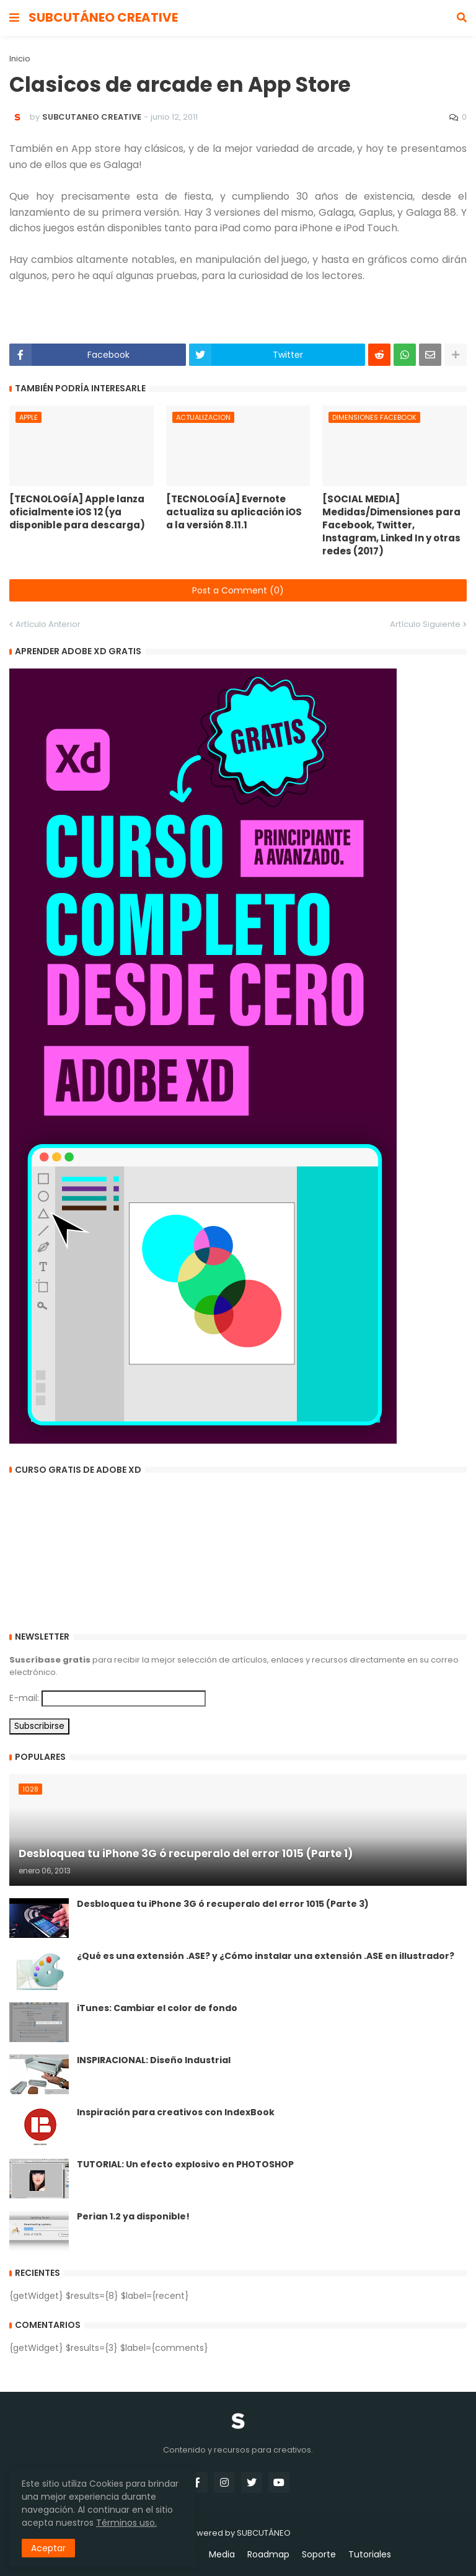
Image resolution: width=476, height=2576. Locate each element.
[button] (14, 18)
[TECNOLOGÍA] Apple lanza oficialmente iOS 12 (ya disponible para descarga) (77, 511)
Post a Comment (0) (238, 590)
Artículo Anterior (48, 624)
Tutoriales (369, 2554)
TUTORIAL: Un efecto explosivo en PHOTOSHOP (185, 2164)
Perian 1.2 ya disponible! (133, 2217)
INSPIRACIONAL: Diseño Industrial (154, 2060)
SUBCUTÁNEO (264, 2533)
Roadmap (268, 2554)
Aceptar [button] (48, 2548)
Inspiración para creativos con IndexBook (176, 2112)
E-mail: (24, 1698)
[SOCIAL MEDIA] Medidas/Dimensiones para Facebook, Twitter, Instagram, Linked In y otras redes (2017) (391, 524)
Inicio (19, 58)
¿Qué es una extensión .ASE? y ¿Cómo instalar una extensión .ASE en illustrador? (265, 1956)
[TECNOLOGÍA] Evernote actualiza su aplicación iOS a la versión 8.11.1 (234, 511)
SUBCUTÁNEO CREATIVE (103, 17)
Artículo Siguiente (425, 624)
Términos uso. (126, 2522)
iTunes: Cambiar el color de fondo (157, 2008)
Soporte (319, 2554)
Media (222, 2554)
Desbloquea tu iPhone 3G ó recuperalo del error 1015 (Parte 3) (223, 1904)
